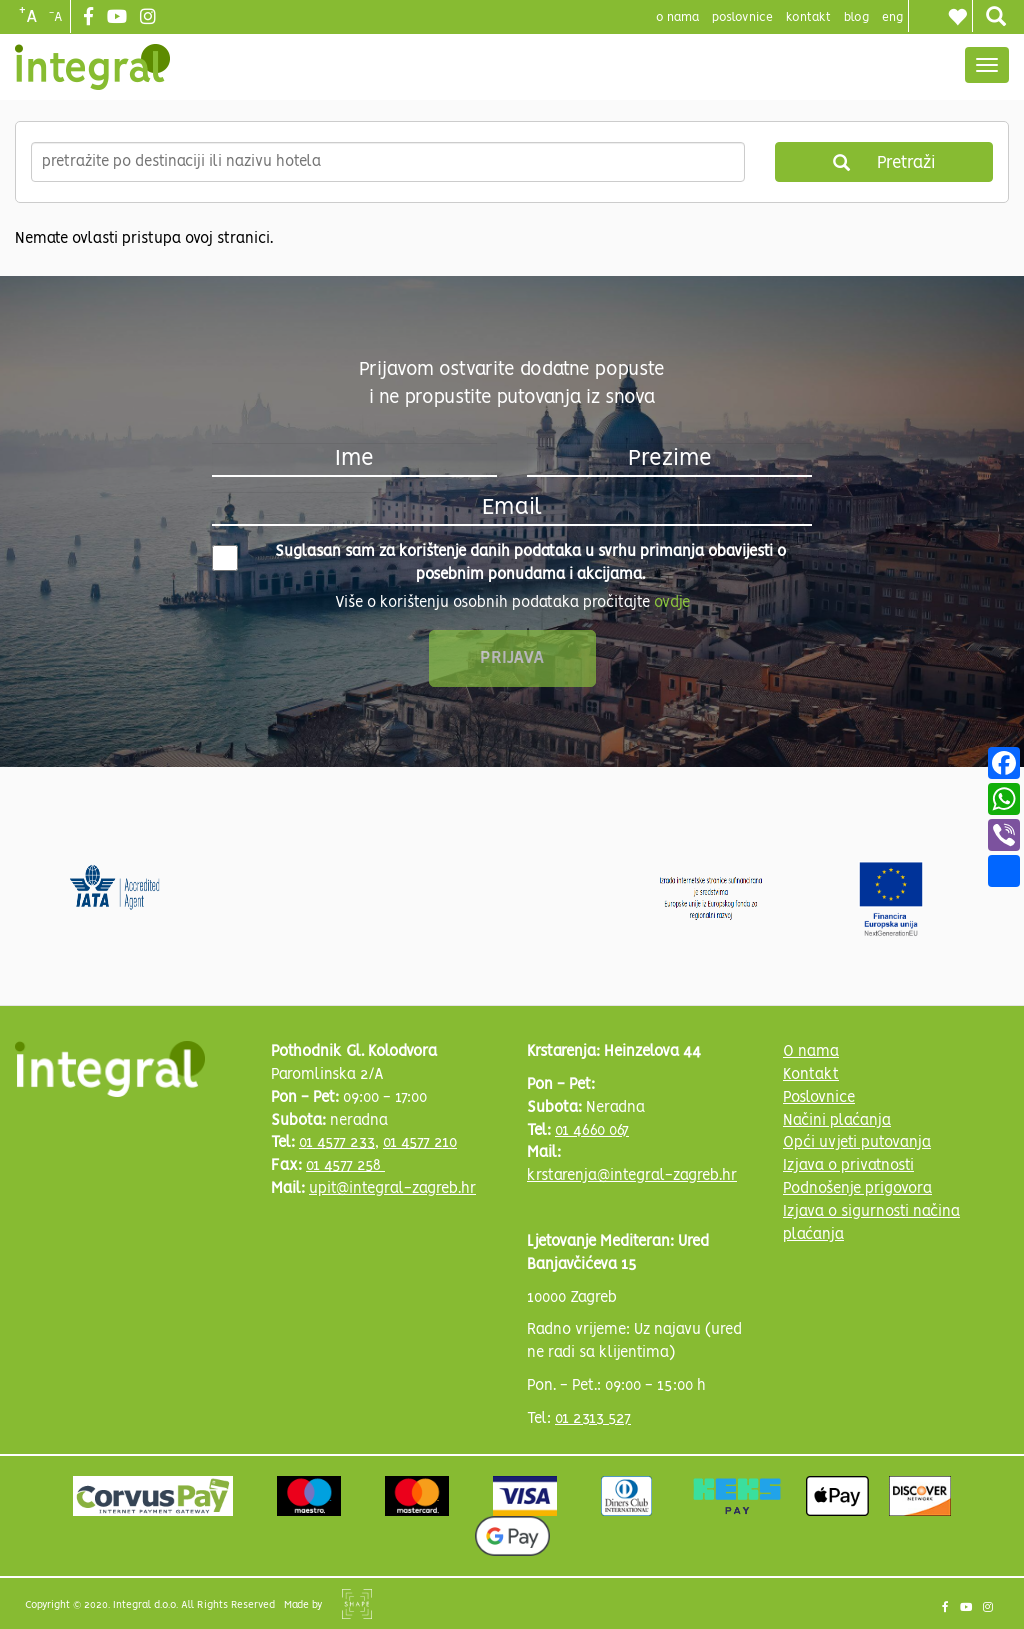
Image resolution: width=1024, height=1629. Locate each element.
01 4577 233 (337, 1143)
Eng (892, 17)
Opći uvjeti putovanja (857, 1143)
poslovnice (742, 17)
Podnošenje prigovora (857, 1189)
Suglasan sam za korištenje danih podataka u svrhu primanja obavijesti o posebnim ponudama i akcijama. (499, 563)
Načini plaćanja (837, 1121)
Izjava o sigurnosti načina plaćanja (871, 1223)
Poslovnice (819, 1098)
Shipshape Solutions (357, 1604)
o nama (677, 17)
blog (856, 17)
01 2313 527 (593, 1419)
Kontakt (808, 17)
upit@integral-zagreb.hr (392, 1189)
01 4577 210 (420, 1143)
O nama (811, 1052)
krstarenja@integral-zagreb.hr (632, 1176)
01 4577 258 (345, 1166)
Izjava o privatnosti (848, 1166)
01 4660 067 (592, 1131)
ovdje (672, 603)
